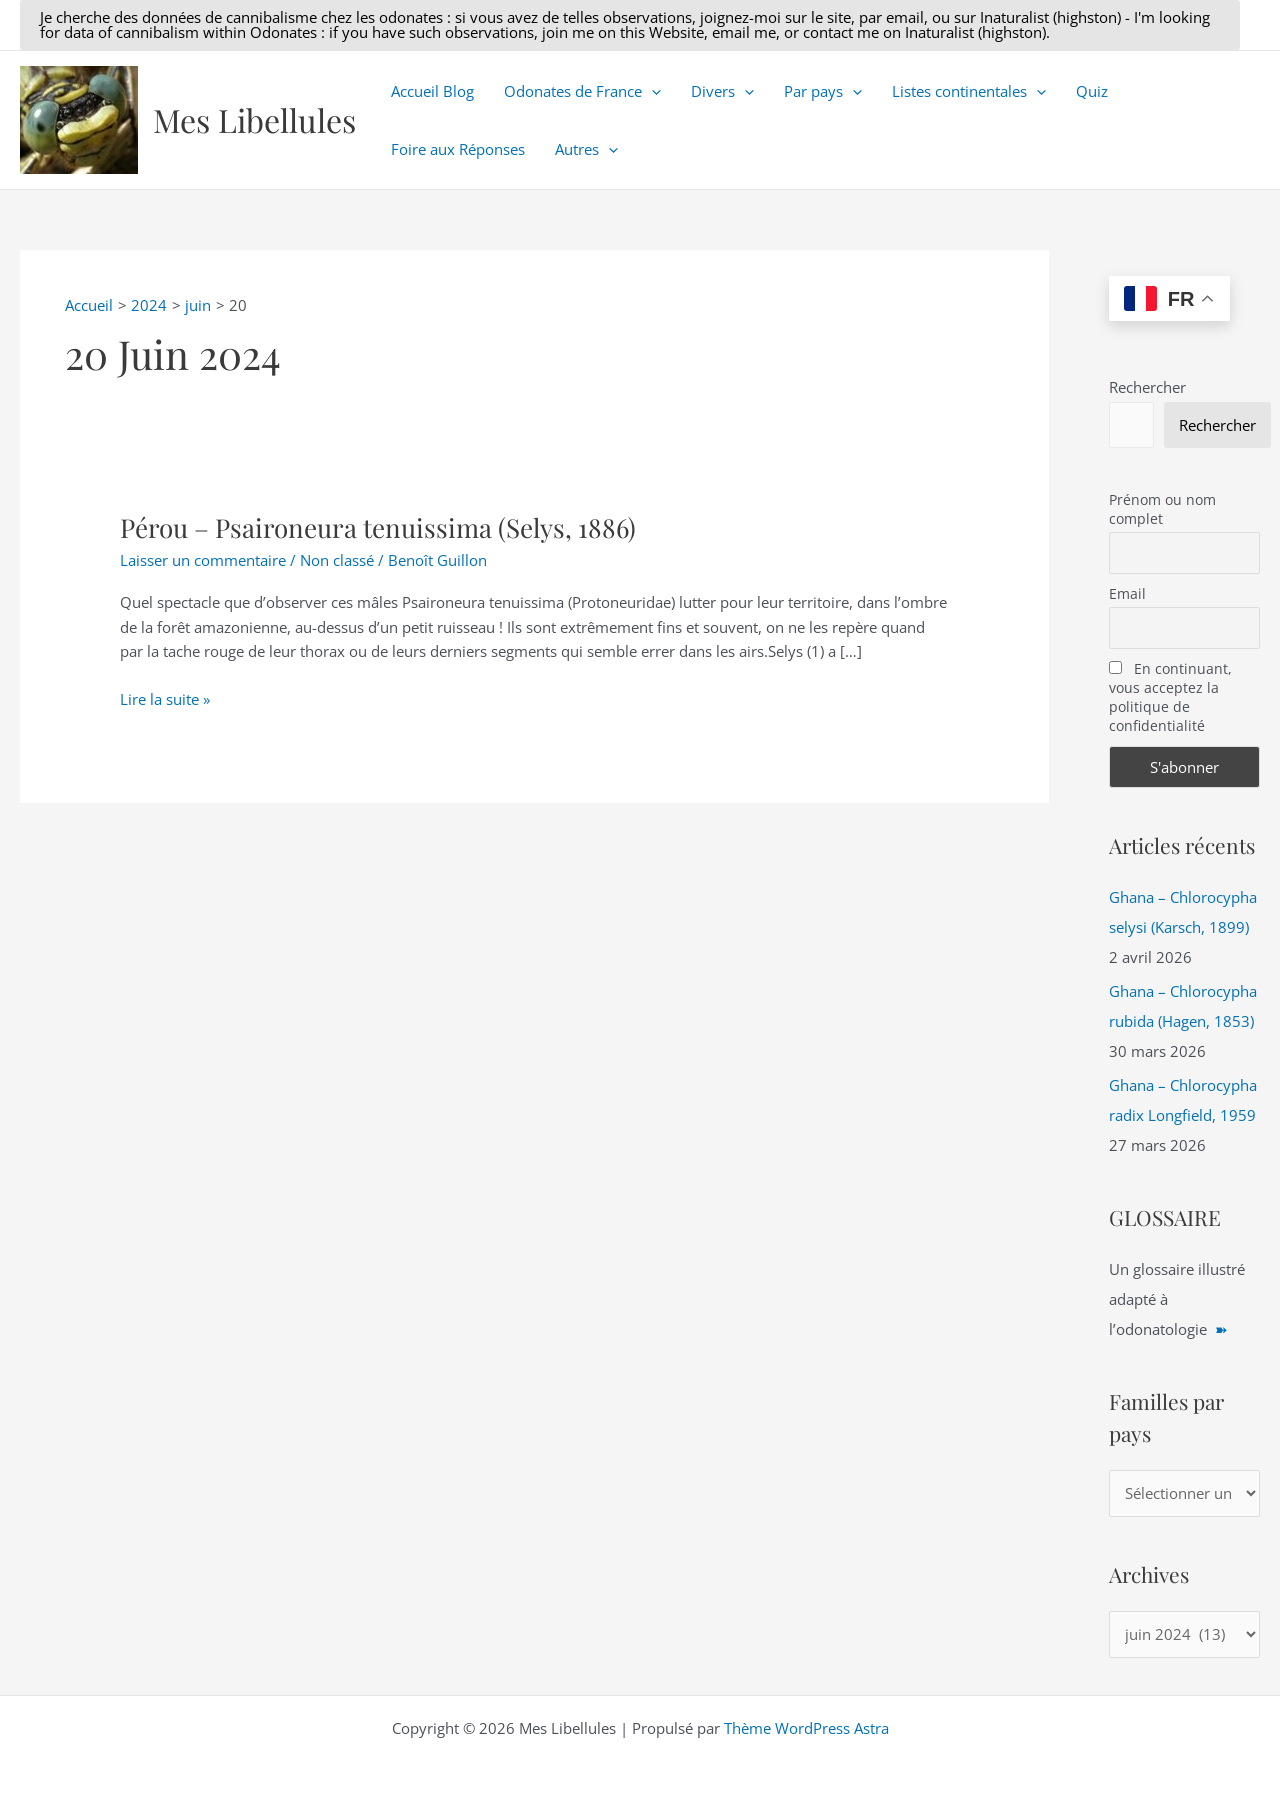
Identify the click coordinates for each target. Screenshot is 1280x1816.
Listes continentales (969, 91)
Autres (586, 149)
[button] (630, 25)
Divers (722, 91)
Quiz (1092, 91)
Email (1127, 593)
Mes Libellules (254, 119)
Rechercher (1147, 387)
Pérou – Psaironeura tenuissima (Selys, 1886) (378, 527)
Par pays (823, 91)
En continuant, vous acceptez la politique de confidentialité (1170, 697)
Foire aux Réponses (458, 149)
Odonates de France (582, 91)
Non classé (337, 560)
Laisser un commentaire (203, 560)
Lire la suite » (165, 699)
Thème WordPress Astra (806, 1728)
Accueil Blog (432, 91)
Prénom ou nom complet (1162, 509)
